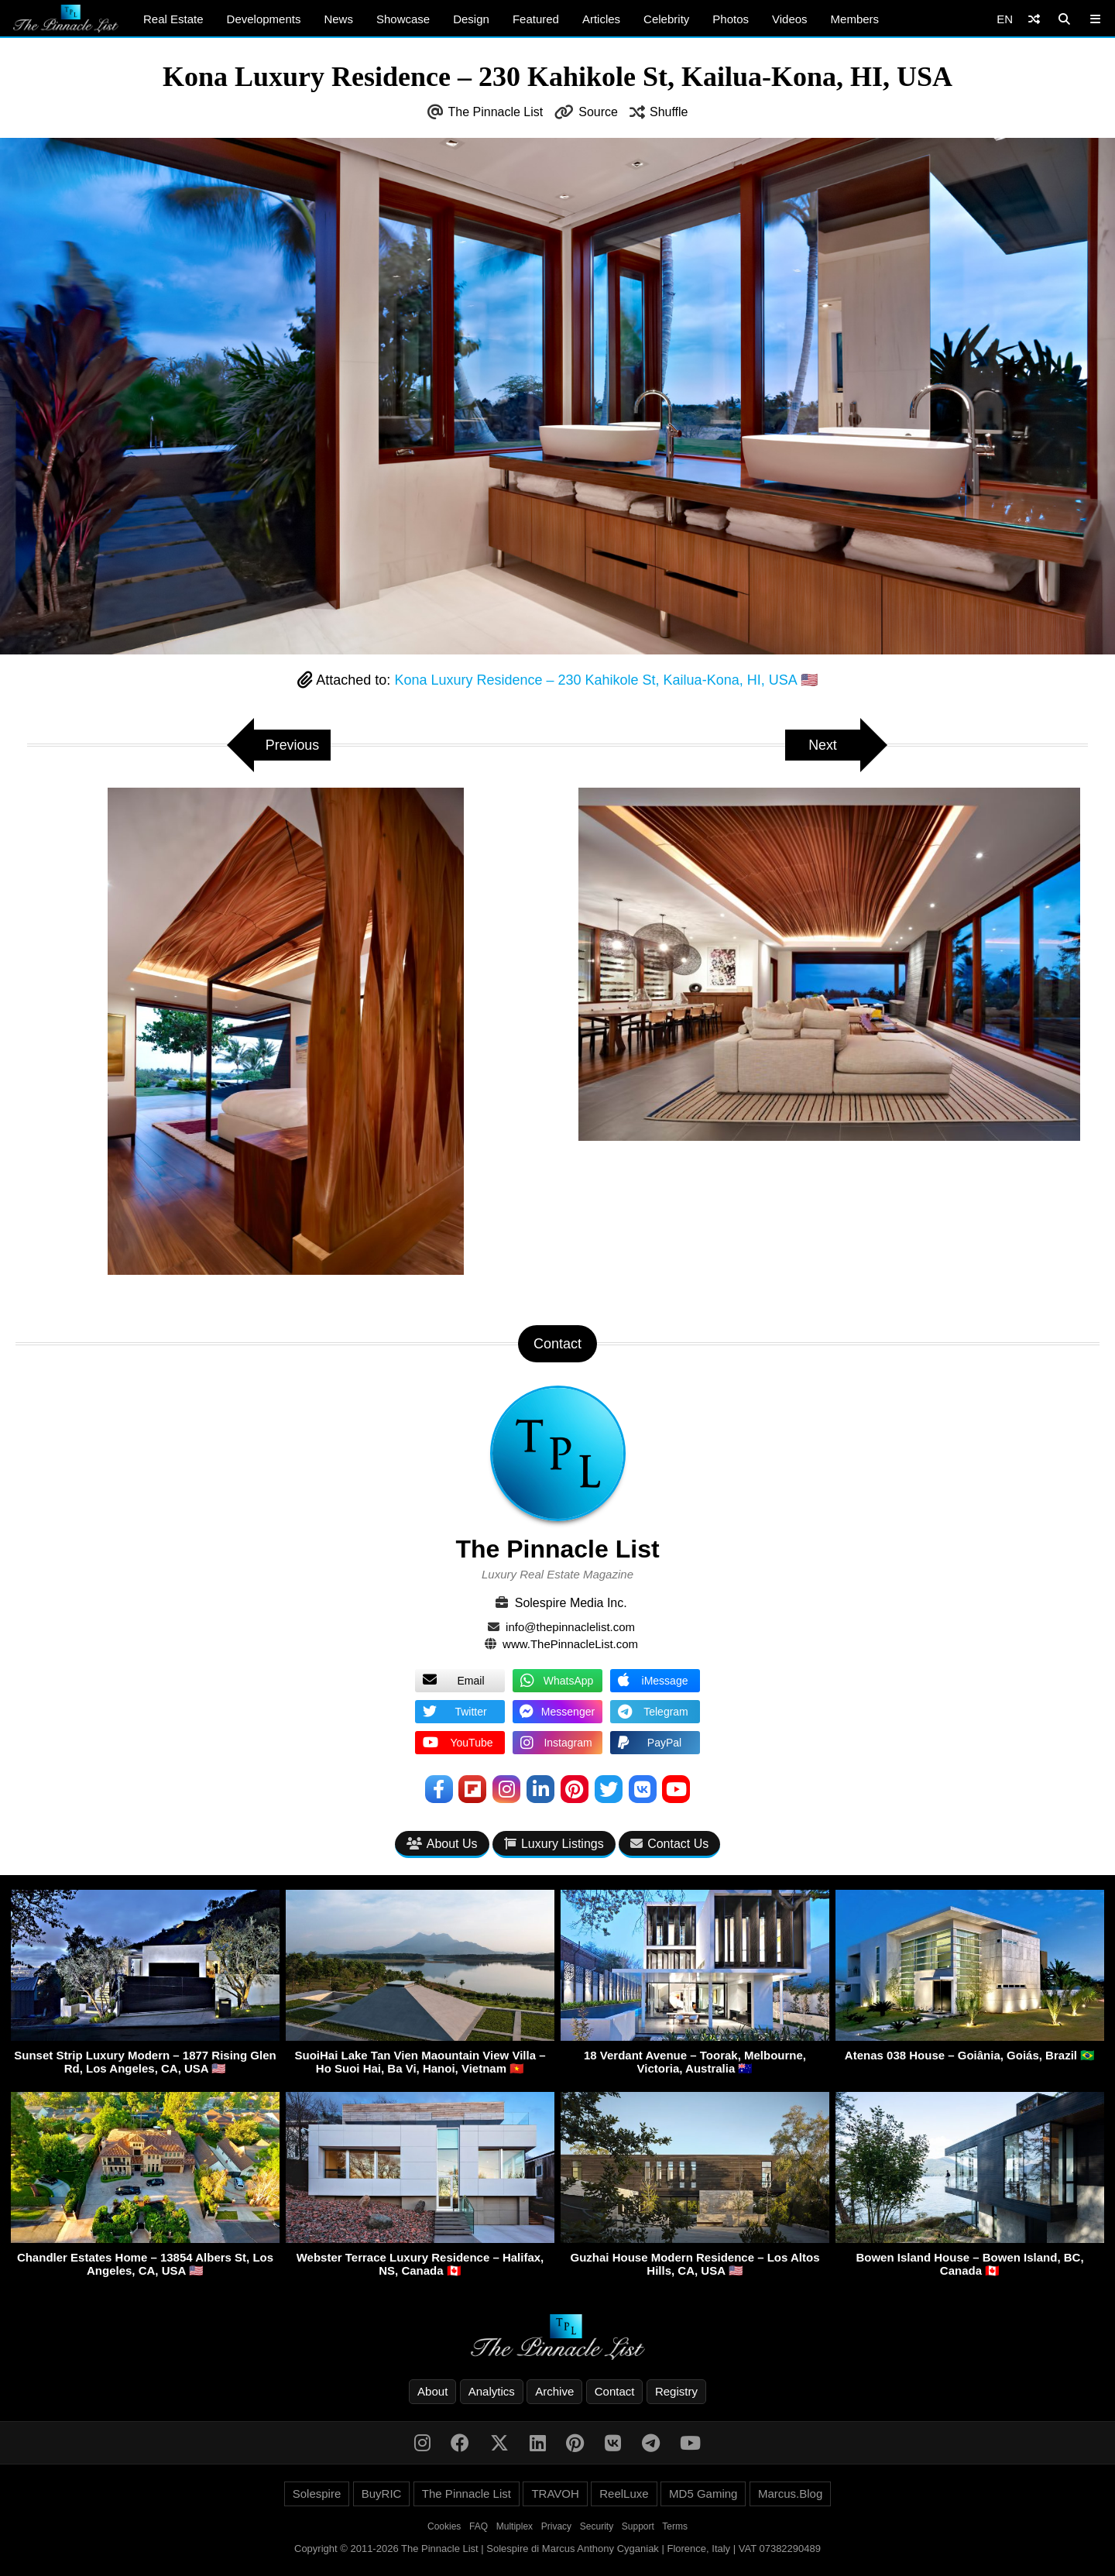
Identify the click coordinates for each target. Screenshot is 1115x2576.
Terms (675, 2526)
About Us (442, 1843)
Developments (264, 19)
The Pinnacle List (496, 111)
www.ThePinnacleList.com (570, 1643)
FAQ (478, 2526)
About (432, 2391)
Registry (676, 2391)
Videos (790, 19)
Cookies (444, 2526)
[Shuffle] (1034, 19)
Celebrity (666, 19)
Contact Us (669, 1843)
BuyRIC (382, 2493)
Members (855, 19)
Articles (601, 19)
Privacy (556, 2526)
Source (598, 111)
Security (596, 2526)
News (338, 19)
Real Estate (173, 19)
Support (638, 2526)
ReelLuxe (623, 2493)
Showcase (403, 19)
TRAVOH (554, 2493)
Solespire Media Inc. (571, 1602)
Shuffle (669, 111)
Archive (554, 2391)
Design (471, 19)
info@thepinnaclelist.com (570, 1626)
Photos (730, 19)
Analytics (491, 2391)
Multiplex (514, 2526)
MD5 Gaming (703, 2493)
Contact (615, 2391)
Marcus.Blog (790, 2493)
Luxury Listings (554, 1843)
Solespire (317, 2493)
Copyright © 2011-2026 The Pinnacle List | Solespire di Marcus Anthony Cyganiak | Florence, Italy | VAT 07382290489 (557, 2548)
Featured (536, 19)
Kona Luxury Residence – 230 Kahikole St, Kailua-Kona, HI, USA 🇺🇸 (605, 680)
